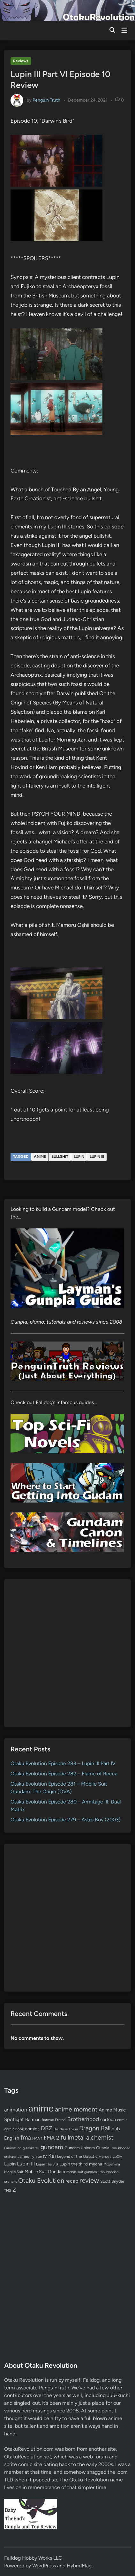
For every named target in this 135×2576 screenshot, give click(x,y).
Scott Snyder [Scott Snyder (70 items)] (112, 2181)
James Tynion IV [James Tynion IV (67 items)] (32, 2156)
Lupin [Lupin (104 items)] (10, 2164)
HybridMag (79, 2566)
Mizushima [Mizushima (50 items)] (111, 2164)
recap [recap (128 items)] (71, 2181)
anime (40, 1156)
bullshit (59, 1156)
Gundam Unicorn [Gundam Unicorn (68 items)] (79, 2147)
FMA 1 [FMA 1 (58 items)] (37, 2138)
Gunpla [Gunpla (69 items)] (102, 2147)
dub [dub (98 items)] (116, 2129)
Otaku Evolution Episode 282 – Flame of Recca (64, 1774)
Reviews (20, 61)
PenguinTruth (54, 2388)
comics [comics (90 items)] (32, 2129)
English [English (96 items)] (11, 2138)
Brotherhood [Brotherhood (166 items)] (83, 2119)
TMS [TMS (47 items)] (7, 2190)
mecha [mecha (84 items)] (95, 2163)
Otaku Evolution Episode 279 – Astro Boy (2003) (66, 1820)
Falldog (91, 2380)
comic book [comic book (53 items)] (14, 2129)
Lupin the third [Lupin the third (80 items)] (73, 2163)
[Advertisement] (67, 1653)
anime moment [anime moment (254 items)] (76, 2109)
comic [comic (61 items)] (122, 2120)
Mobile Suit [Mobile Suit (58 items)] (13, 2172)
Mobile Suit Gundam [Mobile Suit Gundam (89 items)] (45, 2171)
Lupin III (97, 1156)
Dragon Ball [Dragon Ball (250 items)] (94, 2128)
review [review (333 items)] (89, 2180)
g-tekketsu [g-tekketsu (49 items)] (31, 2148)
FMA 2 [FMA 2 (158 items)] (51, 2137)
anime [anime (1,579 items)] (41, 2108)
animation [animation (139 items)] (15, 2109)
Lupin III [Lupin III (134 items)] (26, 2164)
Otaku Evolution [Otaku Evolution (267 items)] (41, 2180)
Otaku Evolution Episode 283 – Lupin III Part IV (63, 1763)
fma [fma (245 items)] (25, 2137)
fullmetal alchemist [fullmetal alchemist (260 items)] (87, 2137)
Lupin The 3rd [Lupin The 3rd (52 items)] (47, 2164)
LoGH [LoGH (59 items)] (118, 2156)
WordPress (44, 2566)
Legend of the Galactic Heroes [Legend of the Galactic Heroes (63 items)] (84, 2156)
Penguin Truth (46, 100)
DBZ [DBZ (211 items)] (46, 2128)
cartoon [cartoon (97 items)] (108, 2119)
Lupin (79, 1156)
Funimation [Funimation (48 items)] (12, 2148)
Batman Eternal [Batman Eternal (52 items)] (54, 2120)
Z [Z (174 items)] (14, 2189)
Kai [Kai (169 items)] (52, 2155)
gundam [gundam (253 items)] (52, 2147)
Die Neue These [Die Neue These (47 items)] (66, 2129)
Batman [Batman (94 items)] (33, 2119)
